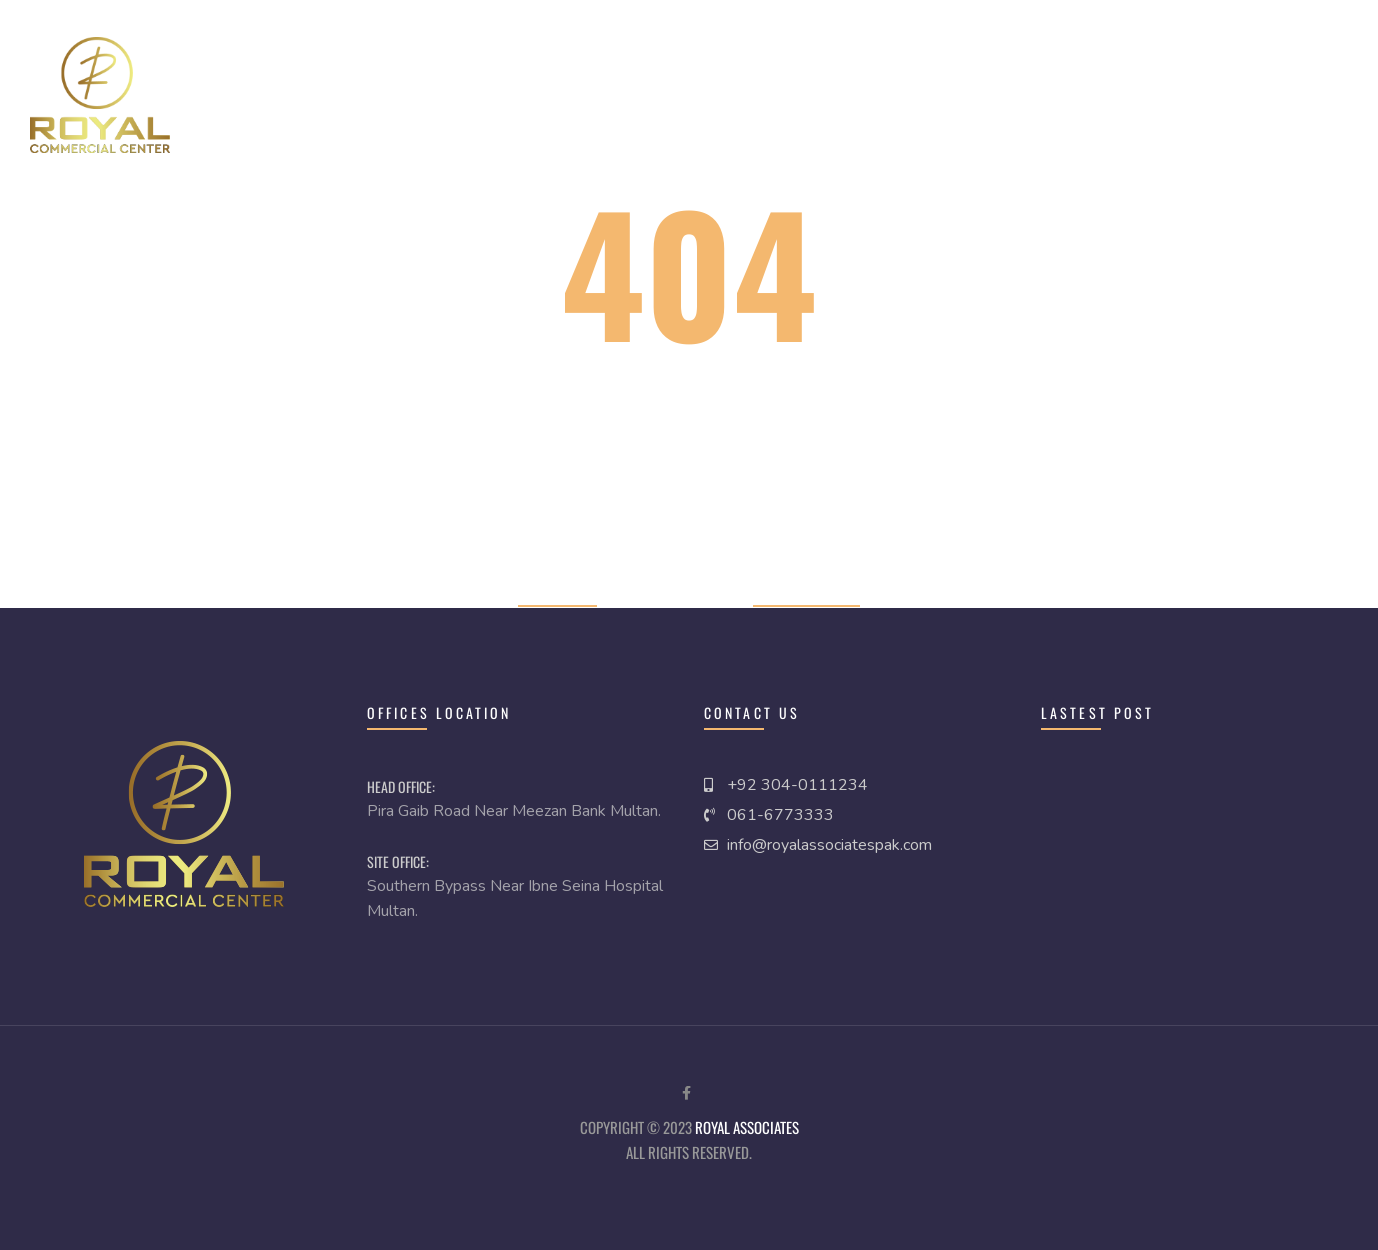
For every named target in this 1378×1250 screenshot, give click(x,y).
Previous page (806, 592)
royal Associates (747, 1127)
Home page (557, 592)
